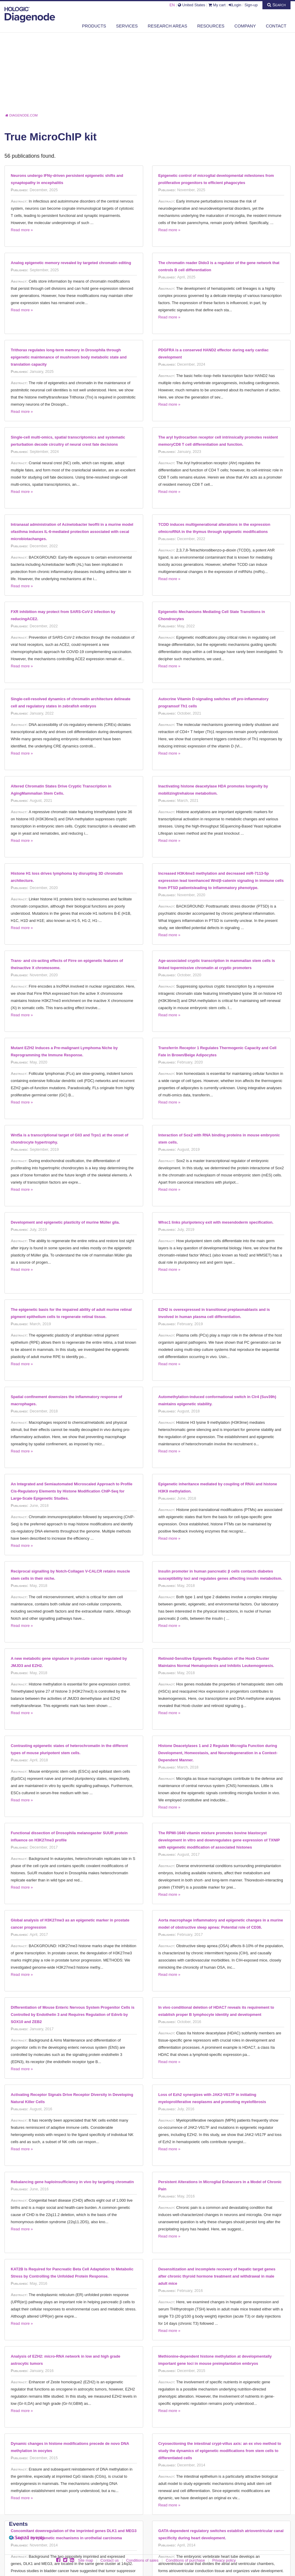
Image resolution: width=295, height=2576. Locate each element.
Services (127, 26)
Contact (276, 26)
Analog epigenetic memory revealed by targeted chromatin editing (71, 262)
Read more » (22, 230)
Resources (210, 26)
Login (235, 5)
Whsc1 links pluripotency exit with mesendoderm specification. (215, 1222)
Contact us (109, 2560)
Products (94, 26)
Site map (85, 2560)
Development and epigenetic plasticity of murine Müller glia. (65, 1222)
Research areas (167, 26)
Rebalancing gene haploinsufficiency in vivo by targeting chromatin (72, 2182)
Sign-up (251, 5)
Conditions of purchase (185, 2560)
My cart (217, 5)
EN (172, 5)
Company (245, 26)
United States (191, 5)
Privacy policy (224, 2560)
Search (276, 4)
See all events (29, 2537)
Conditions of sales (142, 2560)
